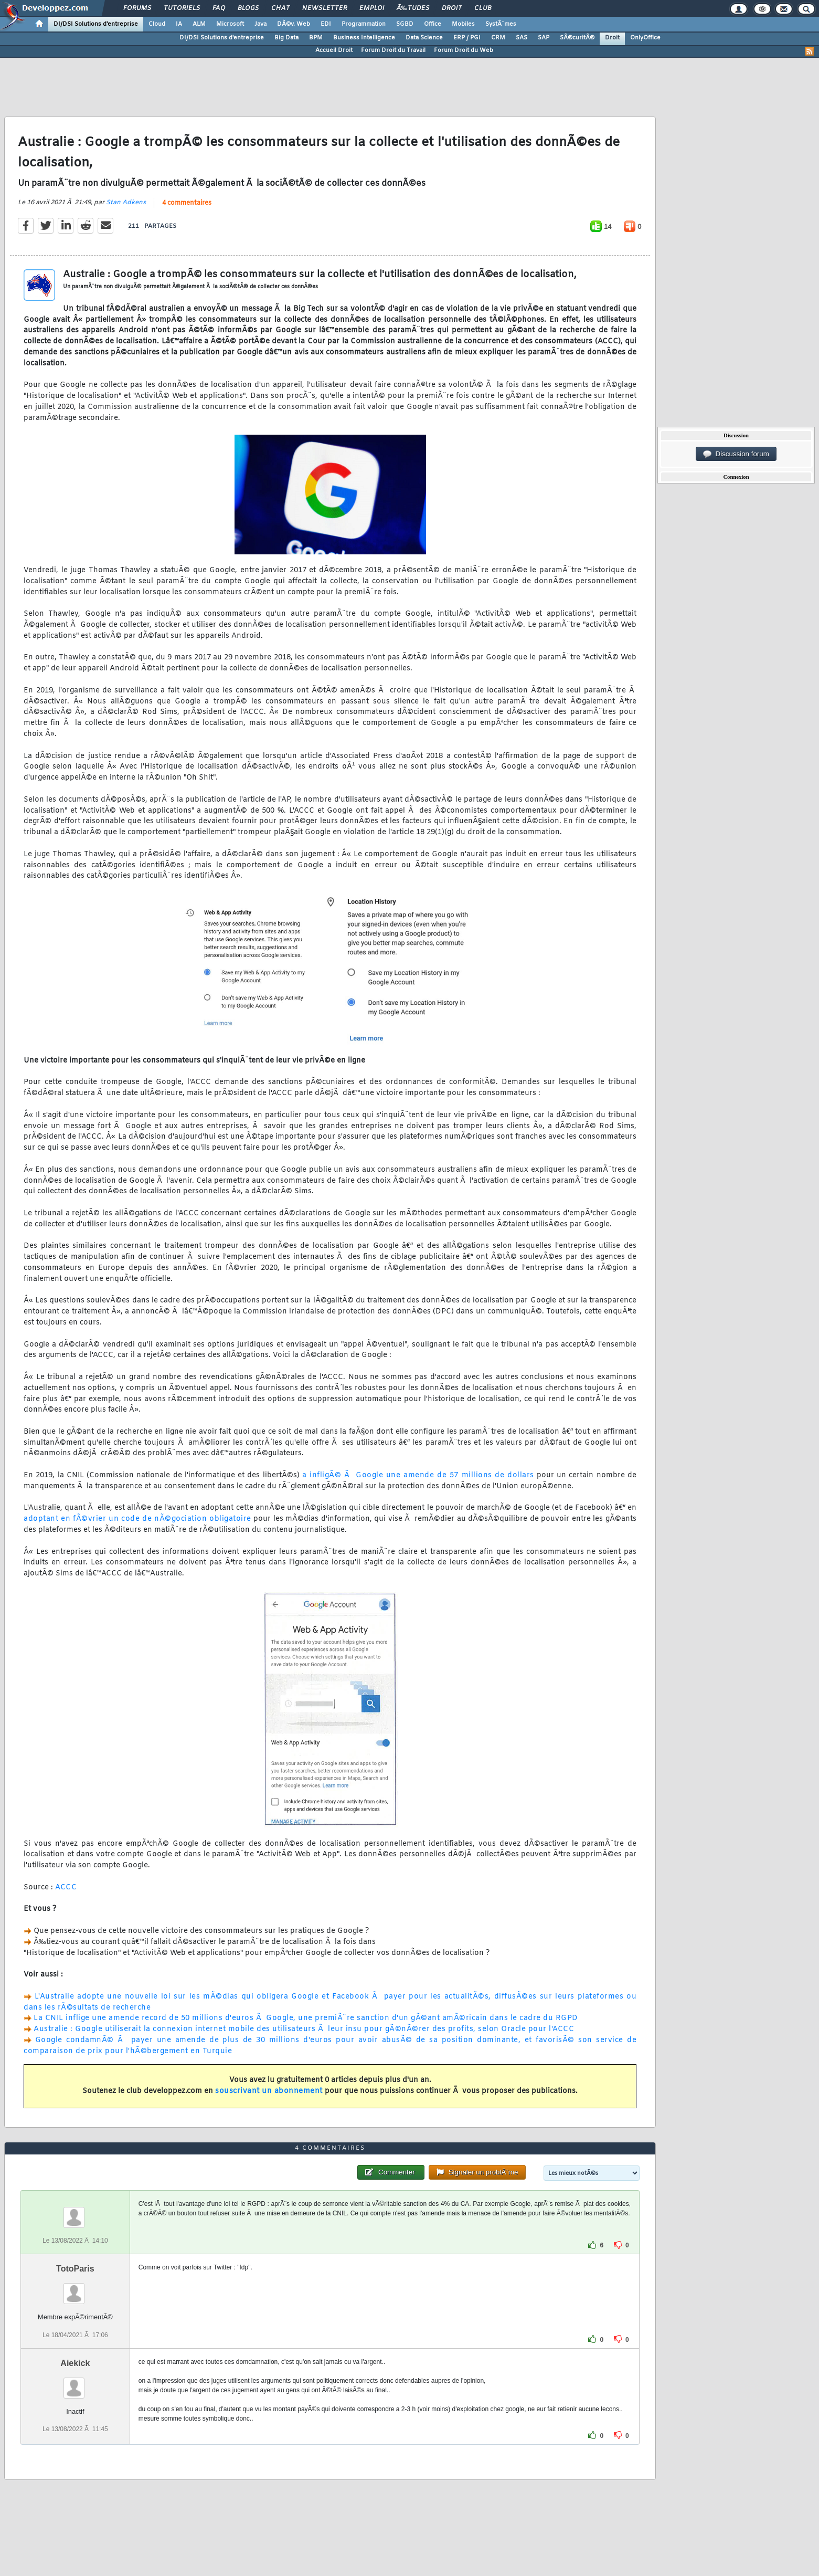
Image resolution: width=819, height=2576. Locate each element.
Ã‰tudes (413, 8)
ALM (199, 24)
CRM (498, 37)
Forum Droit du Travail (393, 50)
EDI (326, 24)
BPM (316, 37)
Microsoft (230, 24)
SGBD (404, 24)
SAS (521, 37)
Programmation (364, 24)
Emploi (371, 8)
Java (260, 24)
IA (179, 24)
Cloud (156, 24)
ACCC (66, 1887)
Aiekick (75, 2363)
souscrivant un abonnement (269, 2091)
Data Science (424, 37)
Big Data (286, 37)
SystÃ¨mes (500, 24)
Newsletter (324, 8)
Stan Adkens (126, 202)
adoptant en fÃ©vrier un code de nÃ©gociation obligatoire (137, 1519)
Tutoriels (182, 8)
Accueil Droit (334, 50)
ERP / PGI (467, 37)
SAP (543, 37)
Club (482, 8)
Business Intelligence (364, 37)
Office (432, 24)
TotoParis (75, 2268)
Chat (280, 8)
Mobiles (463, 24)
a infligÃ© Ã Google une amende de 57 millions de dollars (418, 1475)
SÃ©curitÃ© (577, 37)
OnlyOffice (645, 37)
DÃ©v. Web (293, 24)
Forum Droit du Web (463, 50)
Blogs (248, 8)
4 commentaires (186, 203)
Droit (452, 8)
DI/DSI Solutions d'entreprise (96, 24)
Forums (137, 8)
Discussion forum (736, 454)
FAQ (218, 8)
